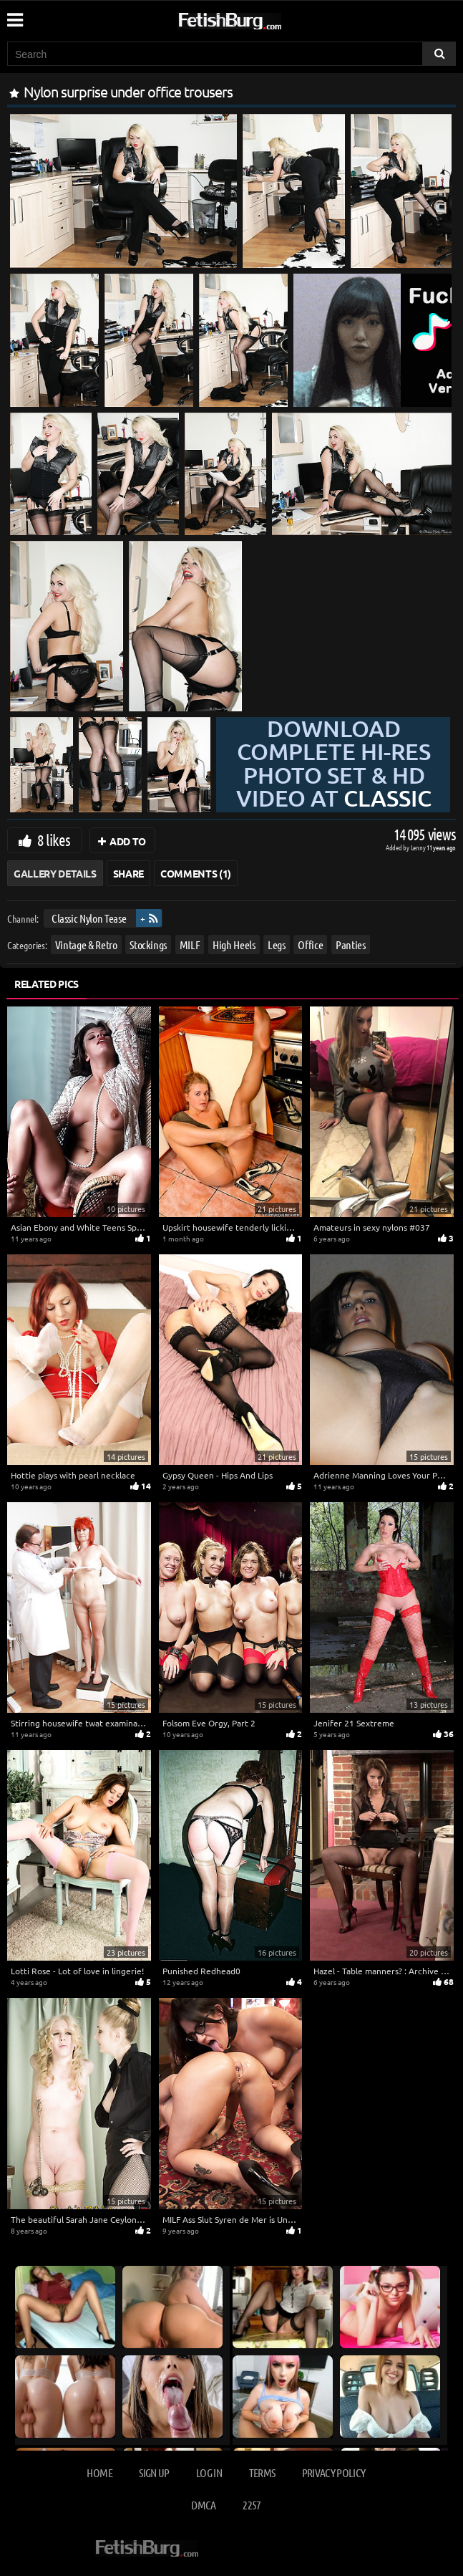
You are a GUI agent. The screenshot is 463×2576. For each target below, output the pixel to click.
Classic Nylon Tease (89, 918)
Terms (262, 2472)
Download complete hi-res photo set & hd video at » (334, 775)
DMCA (203, 2505)
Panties (351, 944)
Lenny (419, 847)
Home (99, 2472)
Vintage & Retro (86, 944)
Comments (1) (195, 873)
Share (128, 873)
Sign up (154, 2472)
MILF (190, 944)
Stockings (148, 944)
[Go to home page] (256, 18)
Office (310, 944)
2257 (251, 2505)
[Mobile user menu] (14, 15)
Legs (277, 944)
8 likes (53, 839)
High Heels (234, 944)
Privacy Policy (334, 2472)
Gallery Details (55, 873)
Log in (209, 2472)
